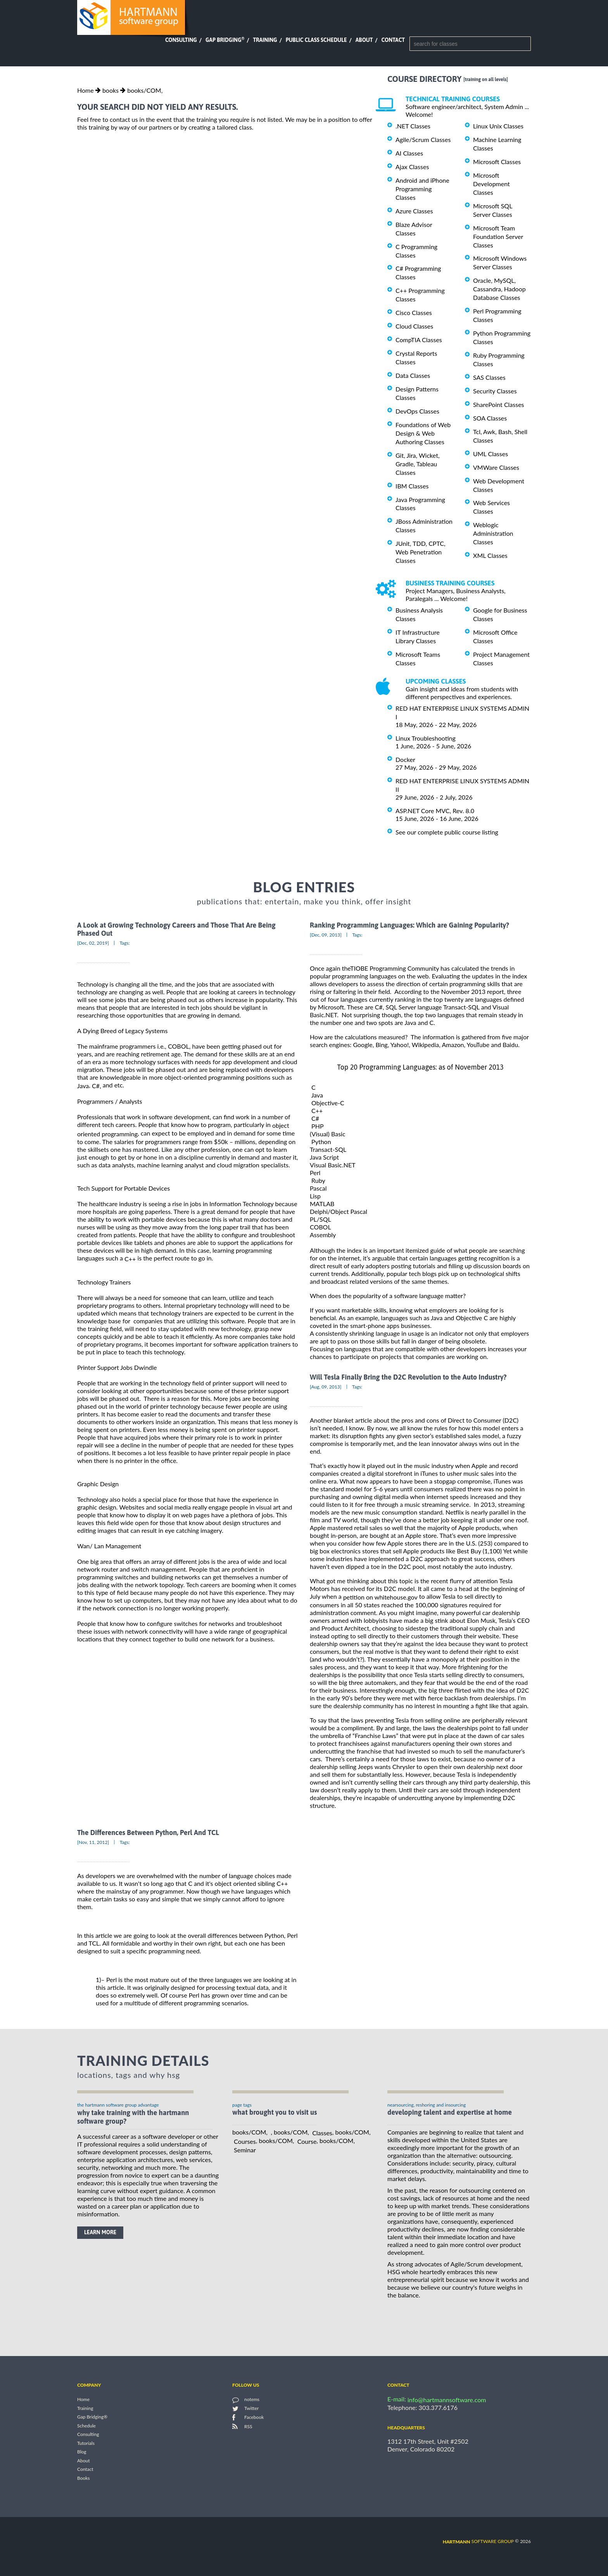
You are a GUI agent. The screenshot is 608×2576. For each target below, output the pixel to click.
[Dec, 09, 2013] (326, 935)
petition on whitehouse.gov (380, 1597)
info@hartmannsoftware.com (447, 2399)
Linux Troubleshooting (426, 738)
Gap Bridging (225, 40)
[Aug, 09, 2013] (325, 1387)
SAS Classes (489, 377)
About (364, 40)
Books (83, 2478)
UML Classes (490, 453)
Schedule (86, 2426)
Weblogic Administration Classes (493, 533)
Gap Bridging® (92, 2417)
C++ (130, 1258)
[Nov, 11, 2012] (93, 1842)
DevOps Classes (417, 411)
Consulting (181, 40)
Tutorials (86, 2443)
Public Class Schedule (316, 40)
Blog (81, 2452)
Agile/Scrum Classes (423, 139)
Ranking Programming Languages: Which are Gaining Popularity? (409, 925)
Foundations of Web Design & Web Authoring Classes (423, 433)
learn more (100, 2232)
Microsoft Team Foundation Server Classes (498, 236)
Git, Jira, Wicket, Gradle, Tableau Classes (418, 464)
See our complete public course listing (447, 832)
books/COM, (144, 90)
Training (265, 40)
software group (478, 2541)
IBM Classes (412, 486)
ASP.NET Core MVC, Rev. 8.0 (435, 810)
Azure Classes (414, 211)
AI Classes (409, 153)
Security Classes (495, 391)
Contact (393, 40)
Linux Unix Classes (498, 126)
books (110, 90)
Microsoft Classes (497, 161)
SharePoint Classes (498, 404)
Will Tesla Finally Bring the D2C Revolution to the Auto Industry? (408, 1377)
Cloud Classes (414, 326)
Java (83, 1085)
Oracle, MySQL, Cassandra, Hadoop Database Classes (499, 289)
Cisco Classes (414, 312)
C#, (95, 1085)
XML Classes (490, 555)
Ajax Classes (412, 166)
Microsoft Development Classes (491, 183)
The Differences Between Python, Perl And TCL (148, 1832)
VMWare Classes (496, 467)
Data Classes (413, 375)
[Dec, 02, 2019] (93, 943)
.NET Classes (413, 126)
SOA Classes (490, 418)
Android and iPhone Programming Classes (422, 189)
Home (85, 90)
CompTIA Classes (419, 339)
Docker (405, 759)
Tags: (124, 943)
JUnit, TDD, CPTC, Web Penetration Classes (421, 552)
